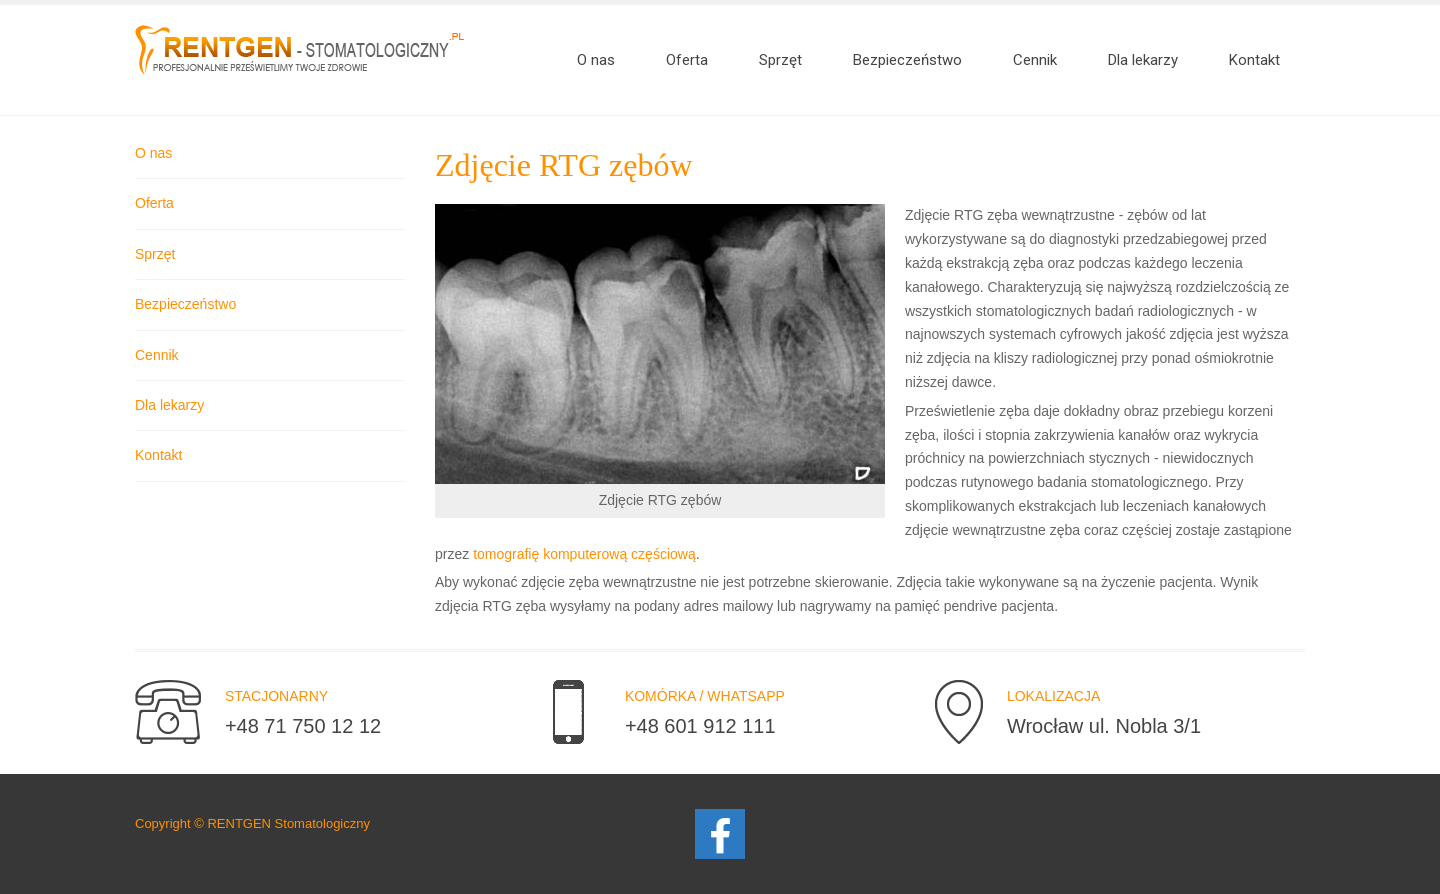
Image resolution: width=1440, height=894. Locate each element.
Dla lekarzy (169, 405)
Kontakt (158, 455)
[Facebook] (720, 832)
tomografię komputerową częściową (584, 554)
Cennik (157, 355)
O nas (153, 153)
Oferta (154, 203)
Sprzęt (155, 254)
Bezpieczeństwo (185, 304)
